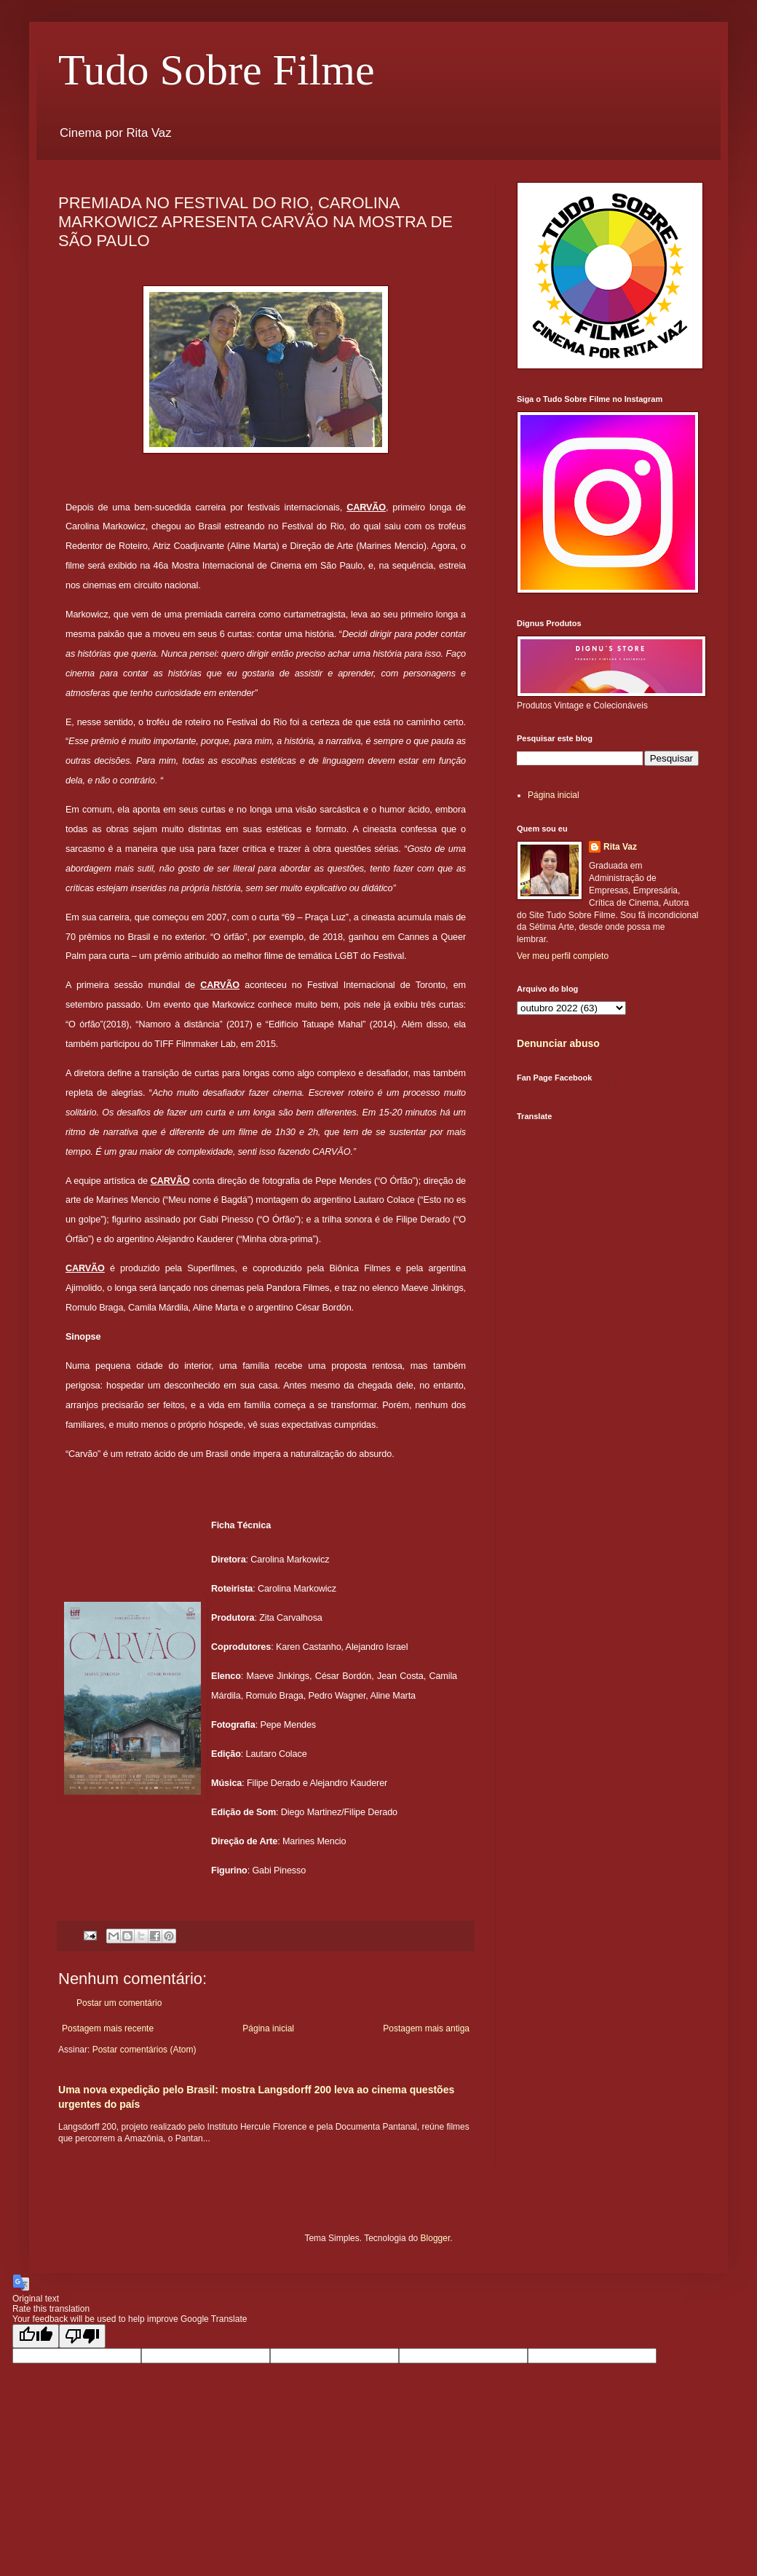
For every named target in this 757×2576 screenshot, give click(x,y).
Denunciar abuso (558, 1043)
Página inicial (268, 2028)
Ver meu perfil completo (563, 956)
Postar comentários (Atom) (144, 2049)
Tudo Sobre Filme (216, 70)
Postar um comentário (119, 2003)
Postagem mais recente (108, 2028)
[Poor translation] (82, 2336)
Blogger (436, 2238)
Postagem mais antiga (426, 2028)
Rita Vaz (620, 847)
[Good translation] (35, 2336)
